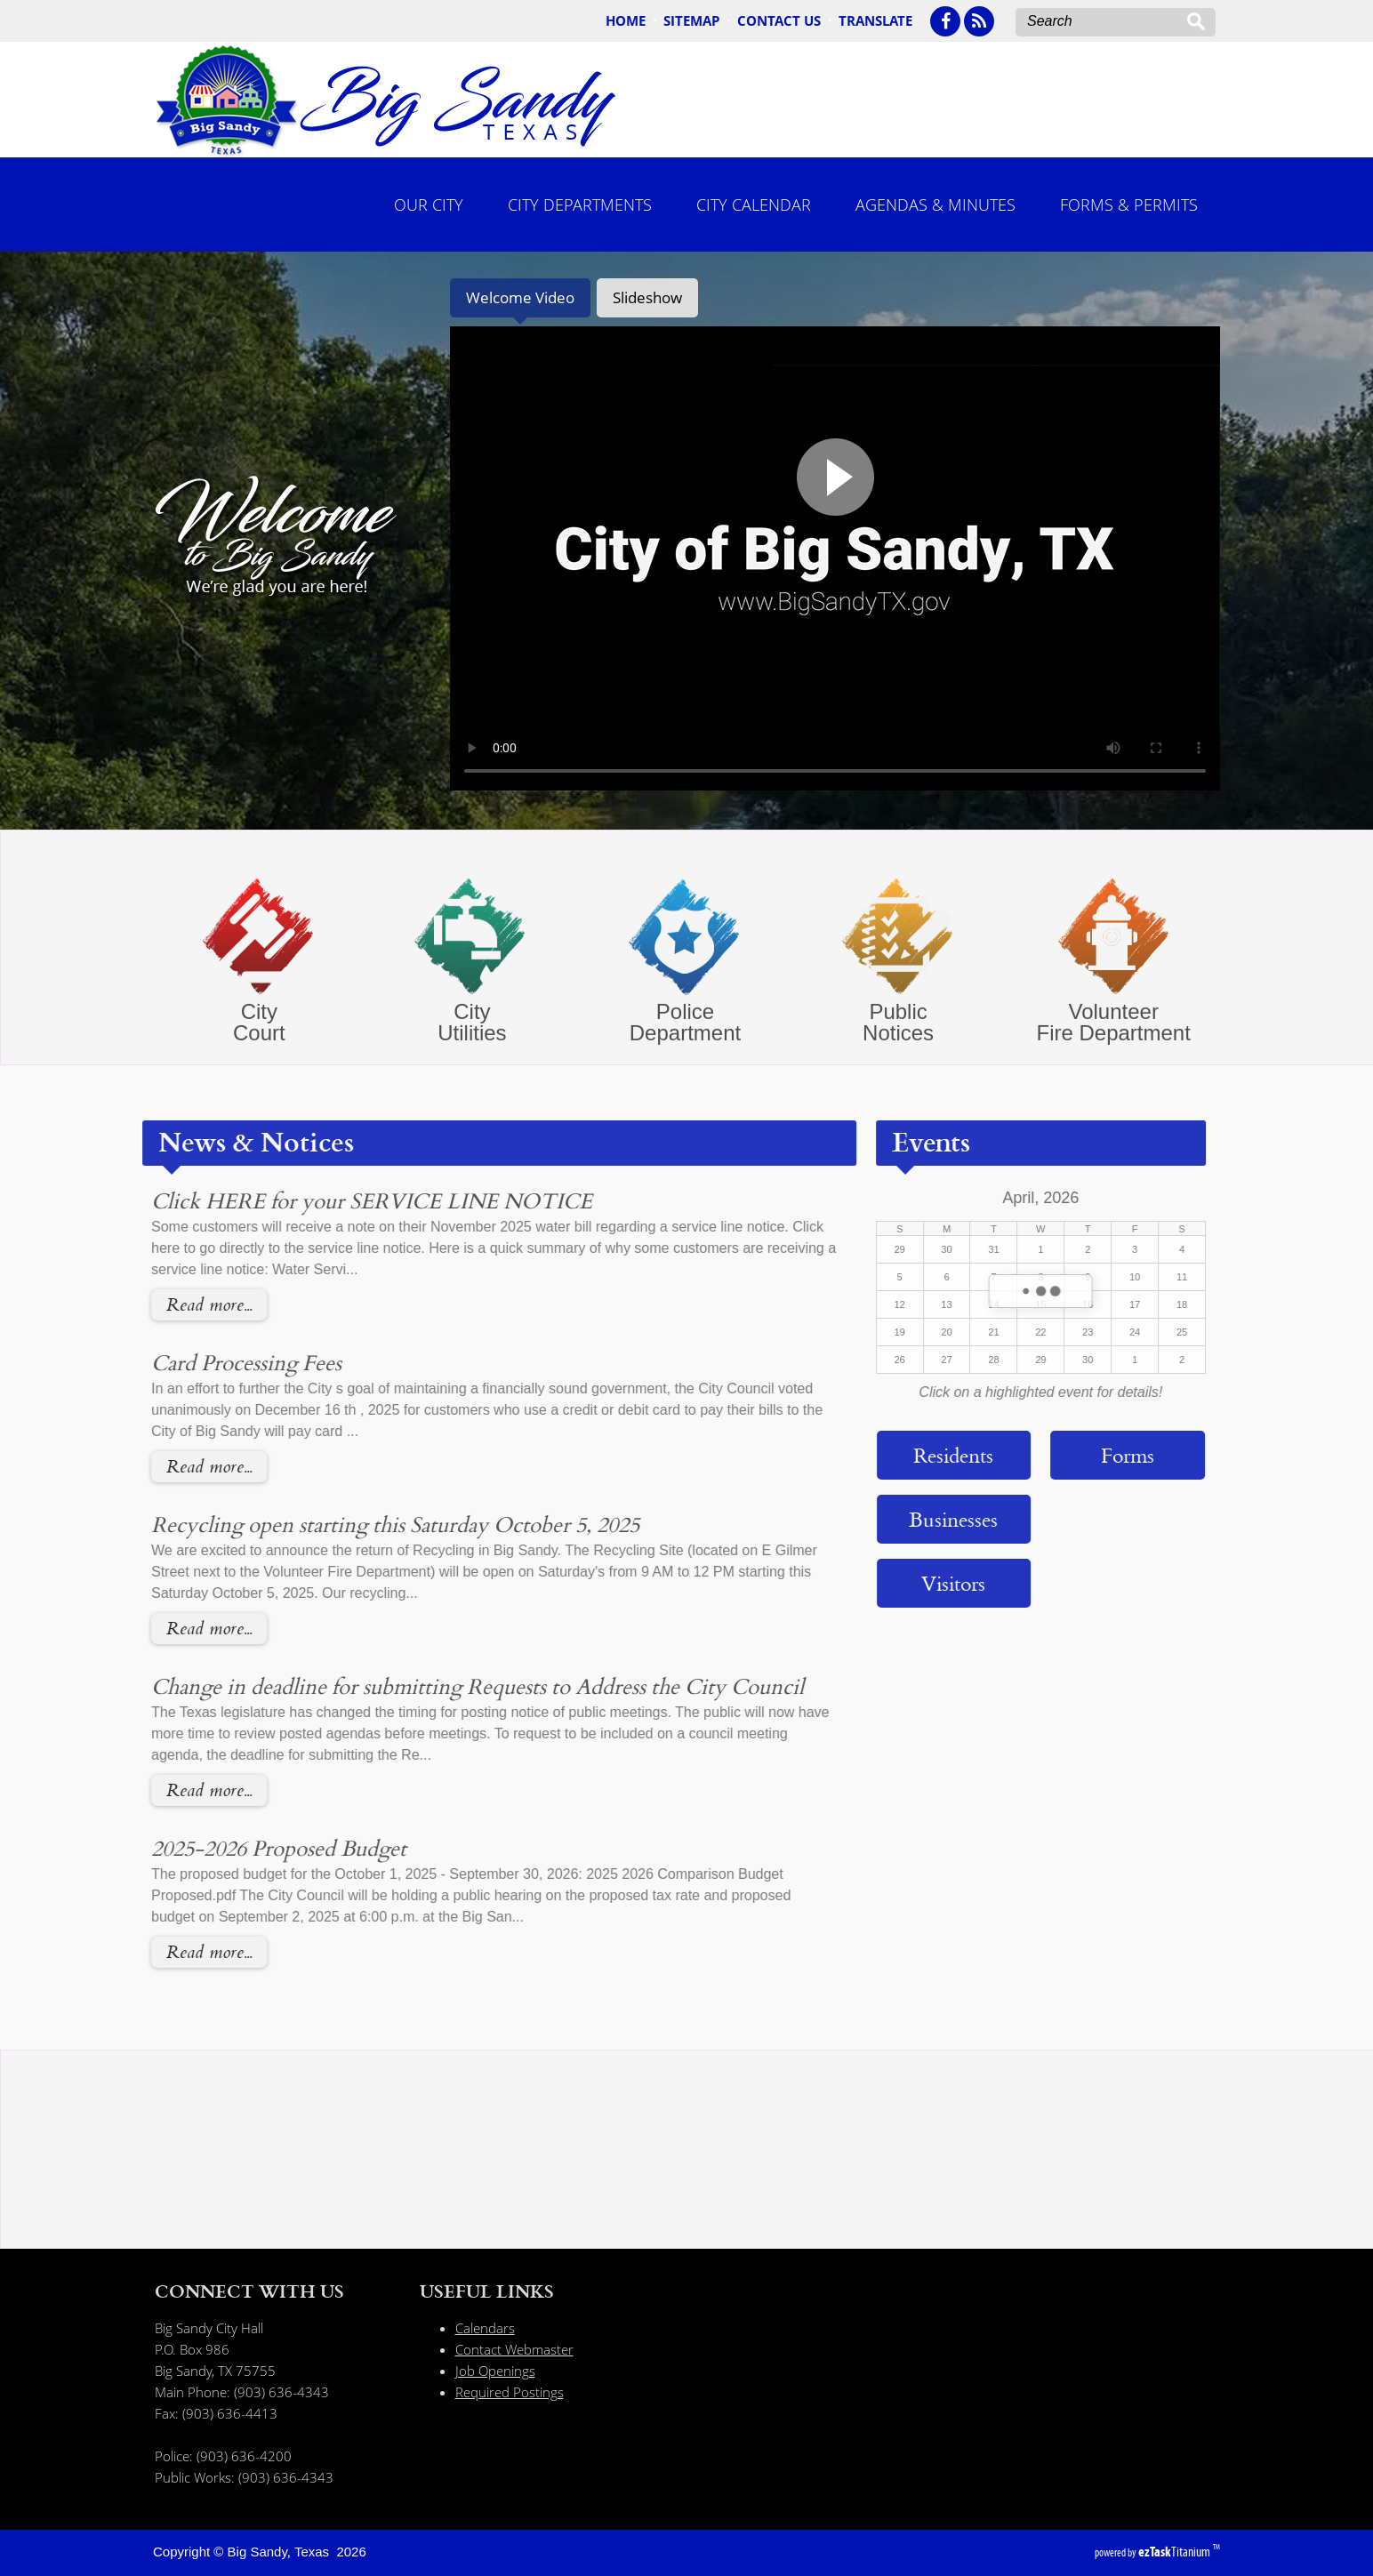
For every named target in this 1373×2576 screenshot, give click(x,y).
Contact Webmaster (514, 2349)
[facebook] (945, 21)
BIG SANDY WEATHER (687, 2201)
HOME (626, 21)
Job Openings (495, 2370)
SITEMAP (691, 21)
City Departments (580, 204)
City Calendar (753, 204)
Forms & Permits (1129, 204)
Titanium (1175, 2551)
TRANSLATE (875, 21)
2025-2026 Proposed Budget (239, 1848)
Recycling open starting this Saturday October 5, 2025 (356, 1524)
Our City (428, 204)
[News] (979, 21)
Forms (1088, 1455)
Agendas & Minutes (935, 204)
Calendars (485, 2328)
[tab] (520, 297)
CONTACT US (779, 21)
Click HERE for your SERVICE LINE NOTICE (332, 1200)
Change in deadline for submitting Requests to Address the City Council (438, 1686)
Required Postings (509, 2392)
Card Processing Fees (207, 1362)
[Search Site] (1107, 21)
